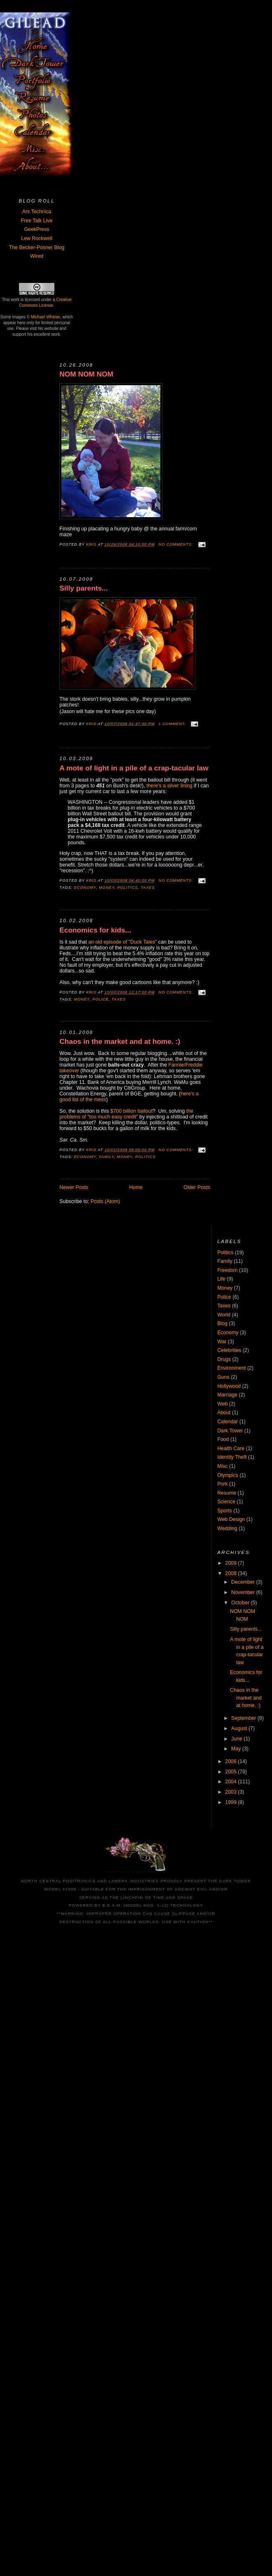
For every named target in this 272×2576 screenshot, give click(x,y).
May (236, 1749)
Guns (223, 1377)
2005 (231, 1772)
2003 (231, 1792)
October (241, 1603)
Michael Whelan (45, 317)
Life (221, 1279)
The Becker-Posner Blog (36, 247)
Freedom (227, 1270)
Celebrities (229, 1350)
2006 (231, 1761)
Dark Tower (230, 1431)
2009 (231, 1563)
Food (223, 1439)
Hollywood (229, 1386)
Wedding (227, 1528)
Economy (85, 887)
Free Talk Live (37, 221)
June (237, 1739)
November (243, 1592)
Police (100, 999)
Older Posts (196, 1187)
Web (222, 1404)
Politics (127, 887)
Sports (224, 1511)
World (223, 1315)
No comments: (177, 544)
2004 (231, 1782)
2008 (231, 1573)
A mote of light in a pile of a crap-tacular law (133, 768)
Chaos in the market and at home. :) (119, 1041)
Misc (222, 1466)
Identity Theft (231, 1457)
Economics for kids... (95, 930)
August (240, 1728)
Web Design (231, 1519)
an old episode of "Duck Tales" (122, 942)
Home (136, 1187)
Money (107, 887)
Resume (226, 1493)
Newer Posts (73, 1187)
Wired (36, 256)
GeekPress (36, 229)
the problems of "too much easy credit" (126, 1114)
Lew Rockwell (36, 238)
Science (226, 1502)
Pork (222, 1484)
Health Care (230, 1448)
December (243, 1582)
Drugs (224, 1359)
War (221, 1342)
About (223, 1412)
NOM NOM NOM (86, 374)
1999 (231, 1802)
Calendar (227, 1422)
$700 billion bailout (131, 1111)
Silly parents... (83, 588)
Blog (222, 1323)
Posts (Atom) (105, 1201)
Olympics (227, 1475)
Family (106, 1157)
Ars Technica (36, 211)
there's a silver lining (169, 786)
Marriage (227, 1395)
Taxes (148, 887)
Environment (231, 1368)
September (244, 1718)
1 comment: (173, 724)
